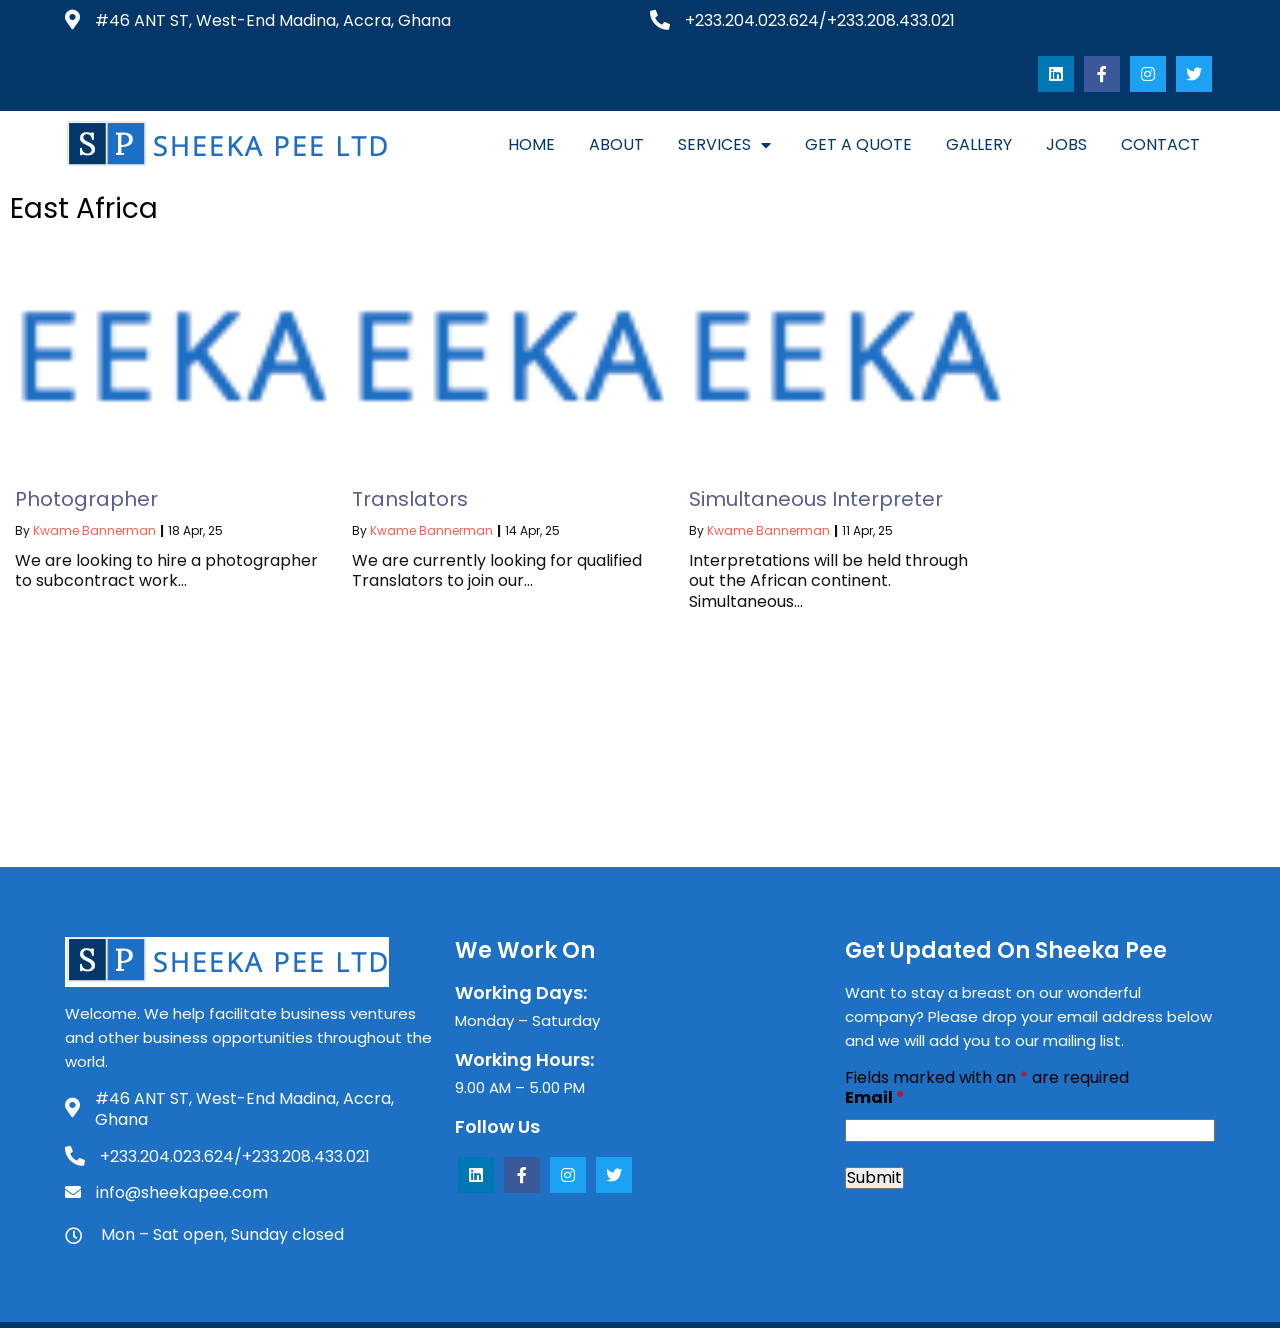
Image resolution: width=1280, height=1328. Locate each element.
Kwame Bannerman (94, 487)
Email (875, 1055)
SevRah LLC (892, 1302)
